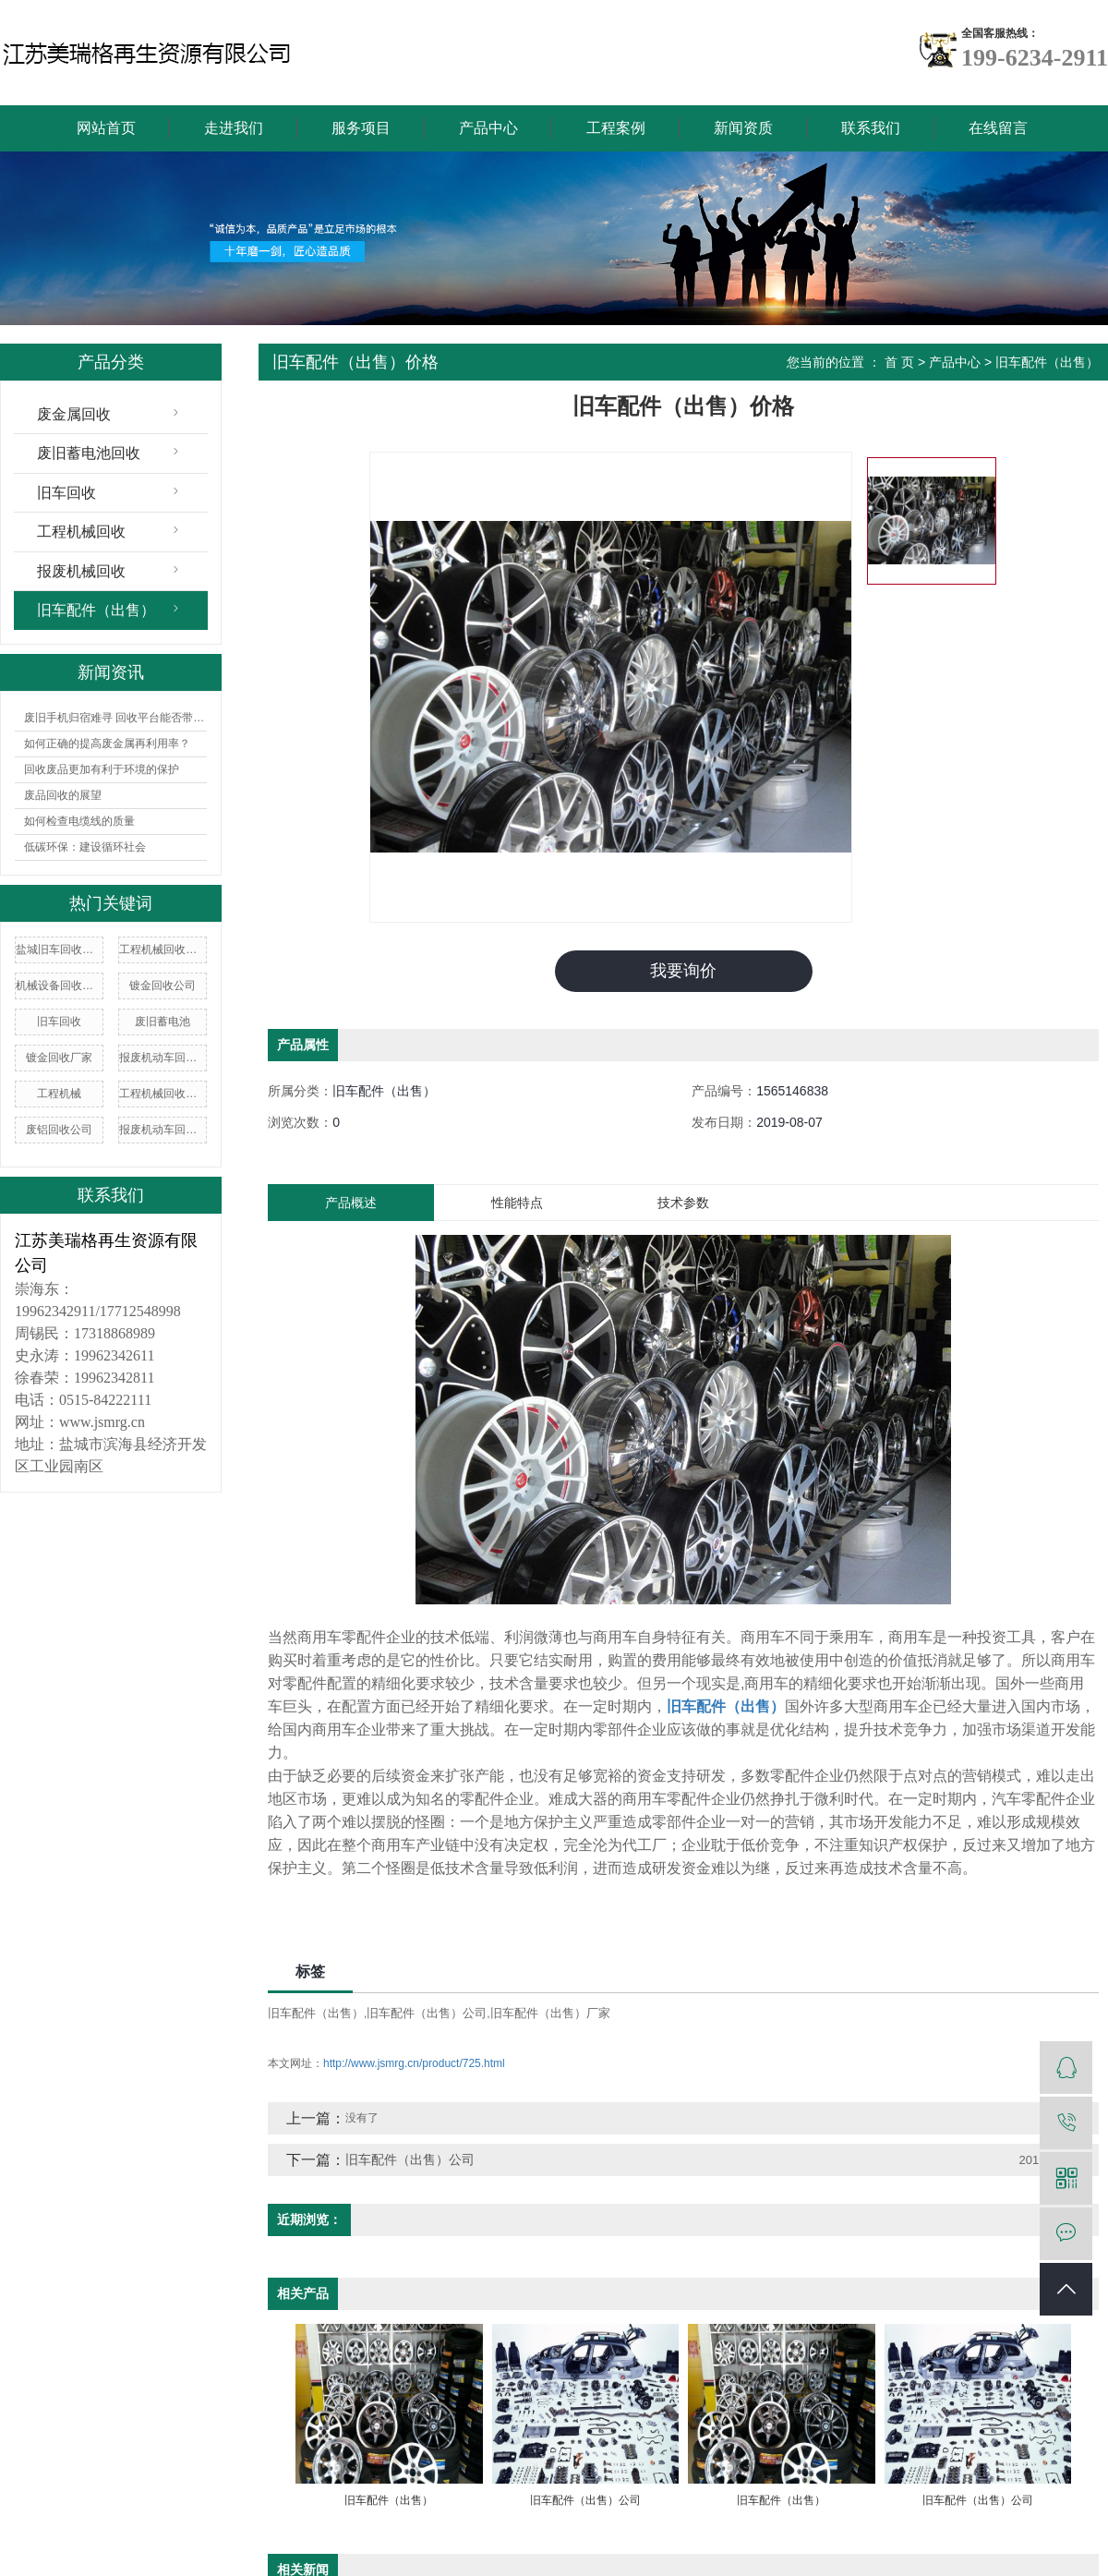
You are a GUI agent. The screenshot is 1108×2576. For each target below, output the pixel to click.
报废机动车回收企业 (162, 1057)
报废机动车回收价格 (162, 1129)
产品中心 (488, 128)
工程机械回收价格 (162, 949)
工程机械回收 (81, 531)
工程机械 (59, 1093)
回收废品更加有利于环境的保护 (101, 769)
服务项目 (361, 128)
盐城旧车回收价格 (59, 949)
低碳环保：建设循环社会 (85, 847)
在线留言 (998, 128)
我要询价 (683, 970)
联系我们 (870, 128)
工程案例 (615, 128)
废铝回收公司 (59, 1129)
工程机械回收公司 (162, 1093)
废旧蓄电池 (162, 1021)
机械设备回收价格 (59, 985)
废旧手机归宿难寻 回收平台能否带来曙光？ (115, 717)
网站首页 (106, 128)
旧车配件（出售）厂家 (550, 2012)
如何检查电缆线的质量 (79, 821)
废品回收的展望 (63, 795)
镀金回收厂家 (59, 1057)
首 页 (899, 362)
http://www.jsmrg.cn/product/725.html (414, 2062)
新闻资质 (743, 128)
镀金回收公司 (162, 985)
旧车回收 (66, 493)
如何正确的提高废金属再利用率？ (107, 743)
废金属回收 (74, 414)
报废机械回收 (81, 571)
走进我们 (233, 128)
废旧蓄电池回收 (88, 453)
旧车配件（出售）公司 (427, 2012)
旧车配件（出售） (96, 610)
